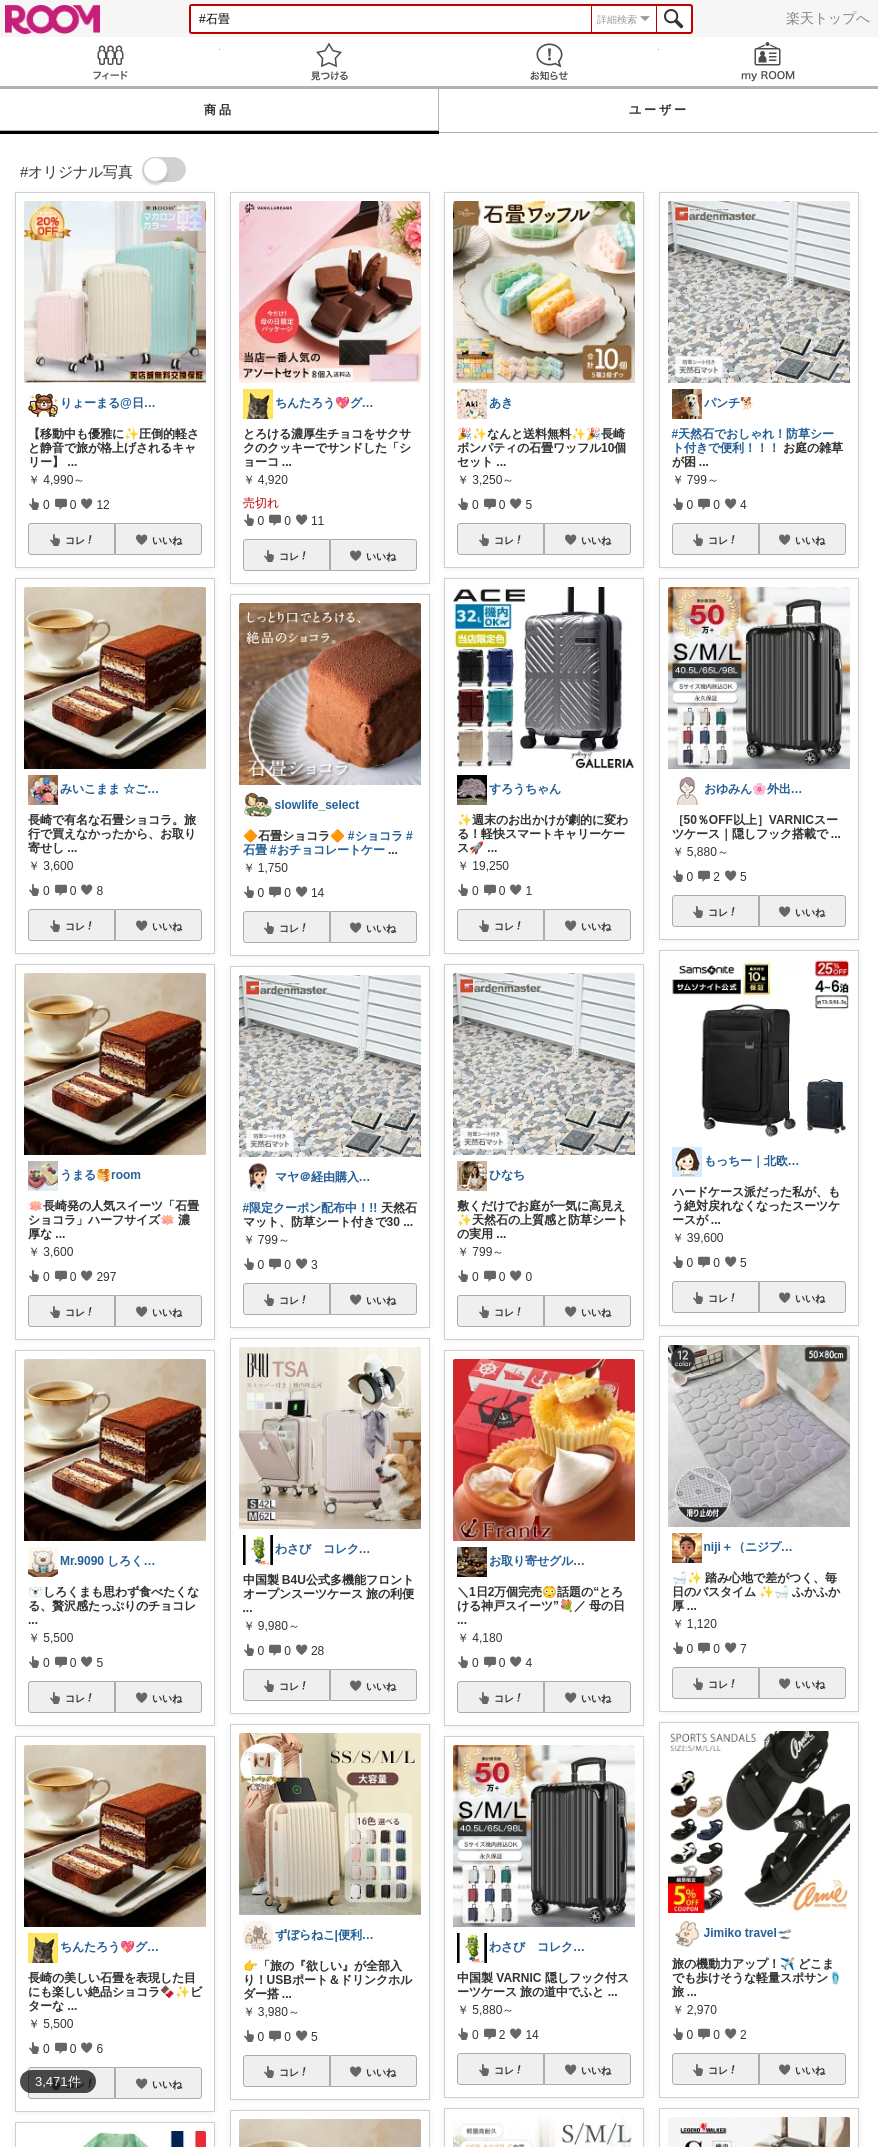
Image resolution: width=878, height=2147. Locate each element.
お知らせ (549, 61)
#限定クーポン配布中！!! (310, 1208)
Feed (110, 61)
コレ (80, 540)
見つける (330, 61)
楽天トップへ (828, 18)
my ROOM (769, 61)
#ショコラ (375, 836)
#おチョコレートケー (327, 850)
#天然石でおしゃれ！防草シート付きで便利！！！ (753, 441)
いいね (167, 540)
